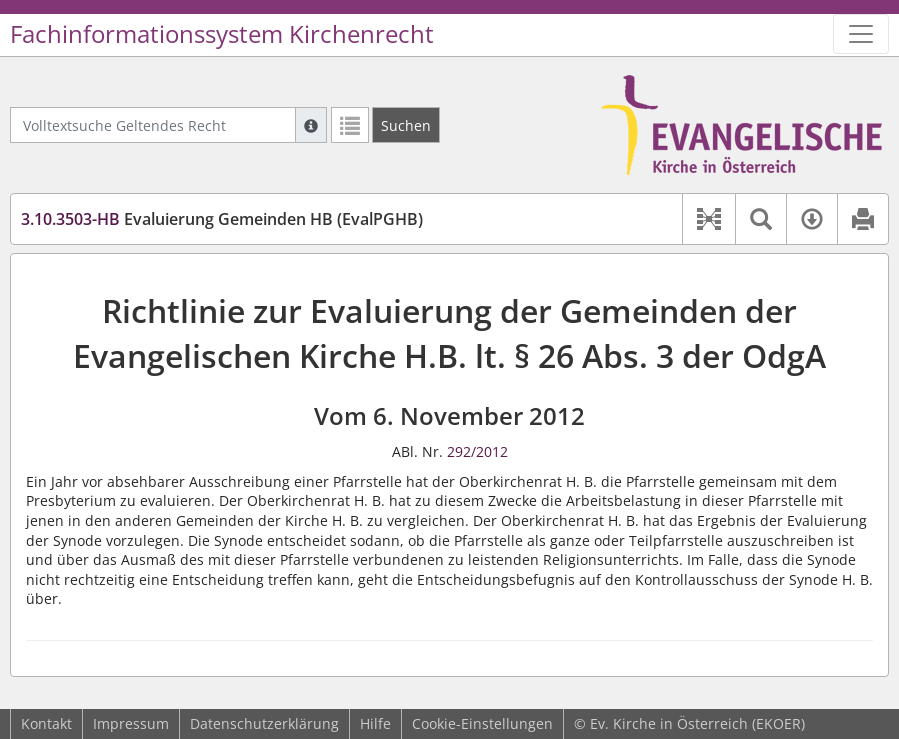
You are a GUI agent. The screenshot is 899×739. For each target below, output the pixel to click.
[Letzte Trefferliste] (350, 125)
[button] (708, 219)
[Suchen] (406, 125)
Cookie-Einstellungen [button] (482, 723)
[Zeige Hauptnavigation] (861, 34)
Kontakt (46, 723)
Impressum (131, 723)
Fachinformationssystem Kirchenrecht (222, 34)
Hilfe (375, 723)
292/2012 (477, 451)
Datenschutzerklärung (264, 723)
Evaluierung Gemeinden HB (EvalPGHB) (222, 219)
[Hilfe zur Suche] (311, 125)
